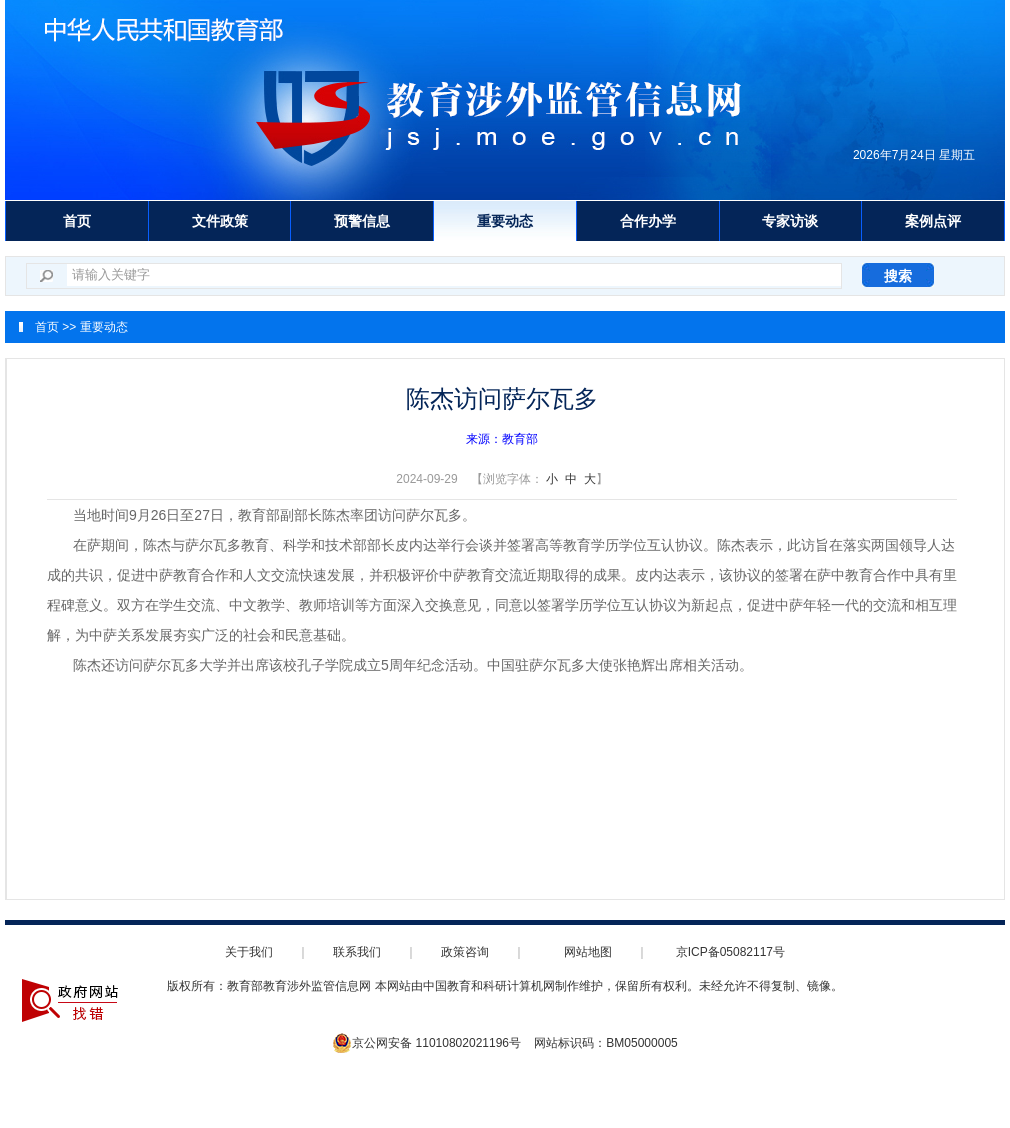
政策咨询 (465, 952)
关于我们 (249, 952)
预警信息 (362, 221)
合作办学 (648, 221)
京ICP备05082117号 (730, 952)
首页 (77, 221)
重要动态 (505, 221)
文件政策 (220, 221)
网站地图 (588, 952)
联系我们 (357, 952)
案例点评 (933, 221)
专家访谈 (790, 221)
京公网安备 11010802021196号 (426, 1043)
